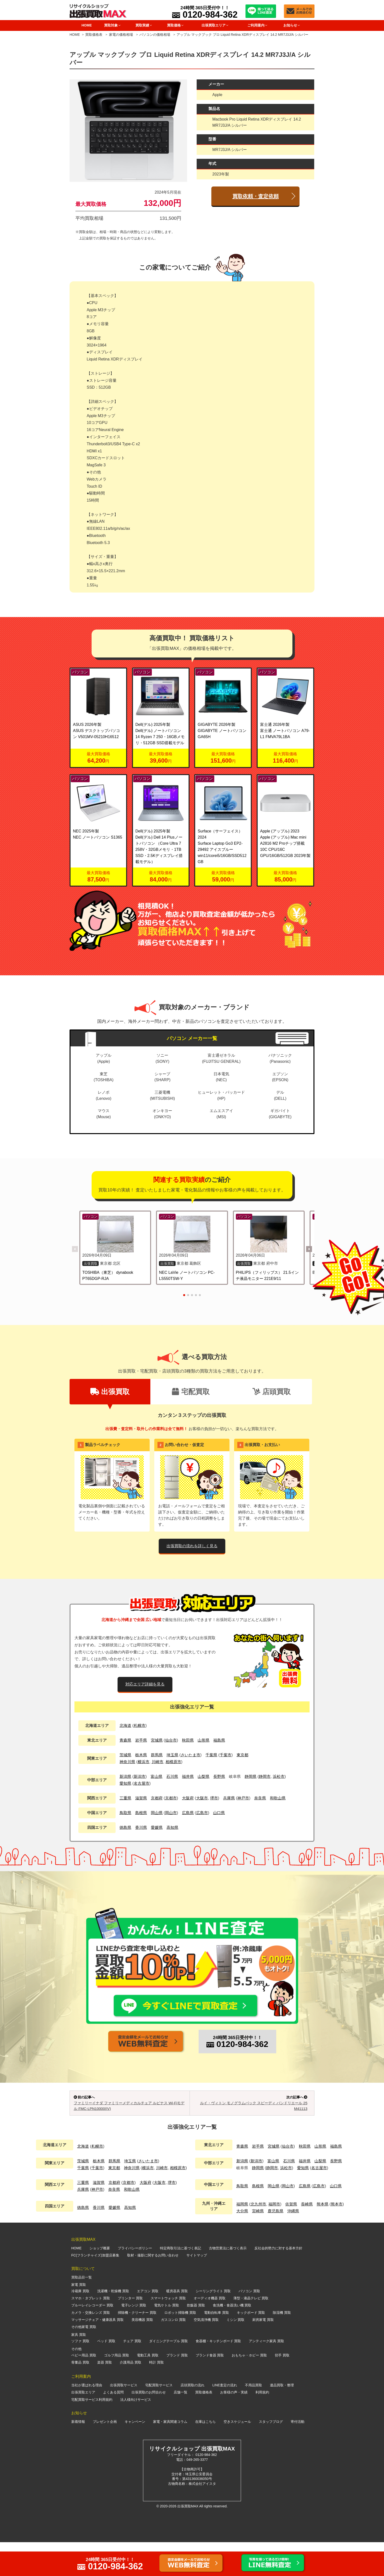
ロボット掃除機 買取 (180, 2346)
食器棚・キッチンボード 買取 (218, 2375)
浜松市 (279, 1776)
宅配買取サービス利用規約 (91, 2433)
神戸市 (243, 1798)
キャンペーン (135, 2455)
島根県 (141, 1813)
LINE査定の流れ (224, 2419)
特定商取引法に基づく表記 (180, 2282)
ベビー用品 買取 (83, 2389)
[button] (309, 1249)
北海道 (125, 1725)
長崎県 (307, 2238)
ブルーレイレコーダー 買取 (92, 2339)
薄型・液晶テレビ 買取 (251, 2332)
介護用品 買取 (130, 2396)
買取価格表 (93, 35)
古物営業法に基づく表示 (228, 2282)
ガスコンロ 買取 (173, 2353)
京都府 (157, 1798)
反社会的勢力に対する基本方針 (278, 2282)
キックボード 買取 (251, 2346)
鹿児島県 (275, 2245)
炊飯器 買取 (196, 2339)
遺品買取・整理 (282, 2419)
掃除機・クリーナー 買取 (137, 2346)
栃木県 (141, 1755)
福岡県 (242, 2238)
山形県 (203, 1740)
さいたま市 (190, 1755)
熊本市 (337, 2238)
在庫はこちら (205, 2455)
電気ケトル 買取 (166, 2339)
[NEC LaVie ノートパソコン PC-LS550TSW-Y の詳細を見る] (192, 1234)
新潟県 (125, 1776)
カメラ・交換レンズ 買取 (90, 2346)
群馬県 (157, 1755)
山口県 (219, 1813)
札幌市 (139, 1725)
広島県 (188, 1813)
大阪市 (202, 1798)
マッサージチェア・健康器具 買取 (97, 2353)
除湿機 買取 (282, 2346)
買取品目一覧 (81, 2311)
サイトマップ (196, 2289)
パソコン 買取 (249, 2325)
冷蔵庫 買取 (80, 2325)
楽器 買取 (104, 2396)
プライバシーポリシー (135, 2282)
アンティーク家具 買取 (266, 2375)
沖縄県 (293, 2245)
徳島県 (125, 1827)
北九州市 (258, 2238)
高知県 (172, 1827)
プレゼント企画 (105, 2455)
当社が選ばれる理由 (86, 2419)
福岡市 (274, 2238)
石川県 (172, 1776)
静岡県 (250, 1776)
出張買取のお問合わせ (149, 2426)
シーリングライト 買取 (213, 2325)
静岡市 (265, 1776)
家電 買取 (78, 2318)
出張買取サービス (123, 2419)
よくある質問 (113, 2426)
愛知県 (125, 1783)
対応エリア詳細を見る (145, 1684)
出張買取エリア (83, 2426)
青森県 (125, 1740)
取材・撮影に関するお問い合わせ (153, 2289)
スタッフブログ (271, 2455)
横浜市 (143, 1762)
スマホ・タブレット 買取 (90, 2332)
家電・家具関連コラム (170, 2455)
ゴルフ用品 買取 (116, 2389)
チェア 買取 (132, 2375)
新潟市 (139, 1776)
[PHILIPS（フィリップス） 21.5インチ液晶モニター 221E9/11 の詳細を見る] (269, 1234)
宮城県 (157, 1740)
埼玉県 (172, 1755)
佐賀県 (291, 2238)
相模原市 (173, 1762)
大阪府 (188, 1798)
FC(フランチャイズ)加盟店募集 (95, 2289)
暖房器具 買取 (177, 2325)
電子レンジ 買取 (133, 2339)
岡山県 (157, 1813)
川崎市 (157, 1762)
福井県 (188, 1776)
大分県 (242, 2245)
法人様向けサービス (135, 2433)
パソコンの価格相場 (154, 35)
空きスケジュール (237, 2455)
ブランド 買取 (177, 2389)
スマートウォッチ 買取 (168, 2332)
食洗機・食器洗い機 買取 (232, 2339)
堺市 (214, 1798)
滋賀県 (141, 1798)
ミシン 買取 (236, 2353)
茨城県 (125, 1755)
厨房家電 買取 (263, 2353)
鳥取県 (125, 1813)
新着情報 (78, 2455)
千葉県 (211, 1755)
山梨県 (203, 1776)
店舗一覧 (180, 2426)
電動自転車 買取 (216, 2346)
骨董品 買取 (80, 2396)
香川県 (141, 1827)
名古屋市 (141, 1783)
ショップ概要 (99, 2282)
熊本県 (322, 2238)
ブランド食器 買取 (210, 2389)
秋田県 (188, 1740)
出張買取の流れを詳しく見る (192, 1546)
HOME (87, 25)
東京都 (242, 1755)
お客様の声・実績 (234, 2426)
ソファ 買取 (80, 2375)
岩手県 (141, 1740)
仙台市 (171, 1740)
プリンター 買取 (130, 2332)
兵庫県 (229, 1798)
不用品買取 (253, 2419)
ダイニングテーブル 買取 (168, 2375)
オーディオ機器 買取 (210, 2332)
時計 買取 (156, 2396)
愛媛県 (157, 1827)
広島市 (202, 1813)
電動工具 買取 (147, 2389)
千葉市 (225, 1755)
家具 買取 (78, 2368)
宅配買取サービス (159, 2419)
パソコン (80, 672)
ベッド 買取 (106, 2375)
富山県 (156, 1776)
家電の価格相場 (121, 35)
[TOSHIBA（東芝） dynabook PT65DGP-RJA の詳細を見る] (115, 1234)
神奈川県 (127, 1762)
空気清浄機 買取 (206, 2353)
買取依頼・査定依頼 (255, 196)
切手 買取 (282, 2389)
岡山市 (171, 1813)
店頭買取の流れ (192, 2419)
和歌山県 (278, 1798)
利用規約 (262, 2426)
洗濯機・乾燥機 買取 (113, 2325)
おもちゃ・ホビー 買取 (249, 2389)
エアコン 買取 (147, 2325)
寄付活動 (297, 2455)
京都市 (171, 1798)
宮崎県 (258, 2245)
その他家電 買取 (83, 2361)
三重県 (125, 1798)
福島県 (219, 1740)
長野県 (219, 1776)
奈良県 (260, 1798)
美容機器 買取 (142, 2353)
